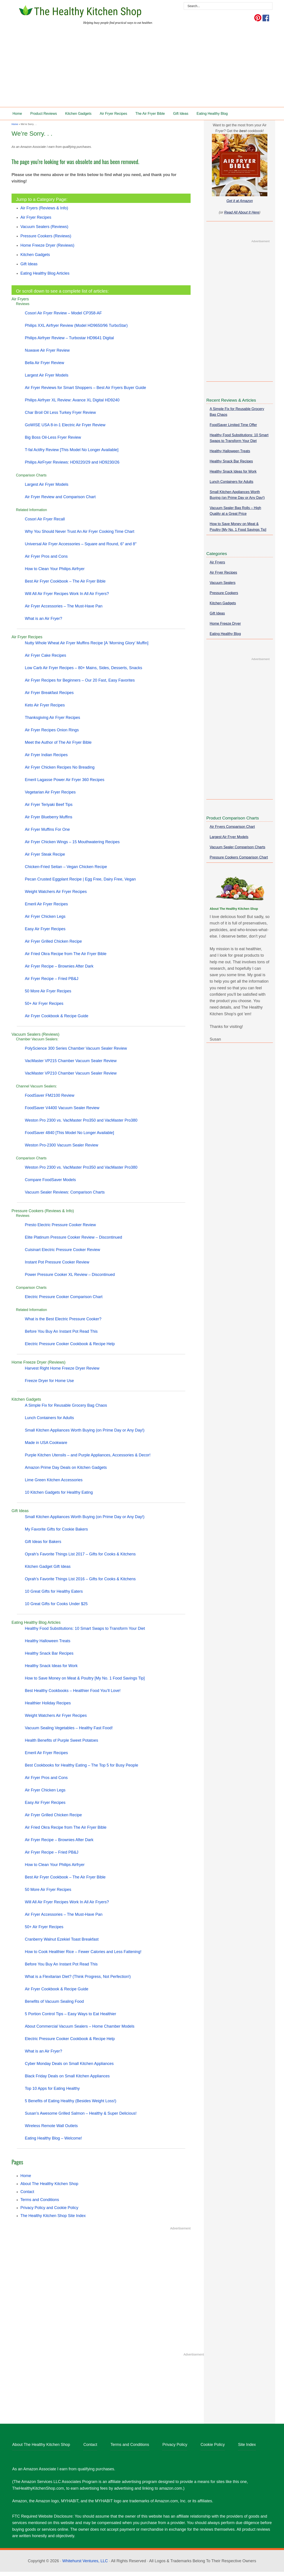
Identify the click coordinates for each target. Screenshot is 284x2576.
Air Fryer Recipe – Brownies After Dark (59, 970)
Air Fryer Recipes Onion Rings (52, 734)
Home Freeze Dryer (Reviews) (47, 249)
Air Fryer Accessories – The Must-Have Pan (64, 610)
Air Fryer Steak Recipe (45, 858)
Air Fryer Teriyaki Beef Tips (49, 809)
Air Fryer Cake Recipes (45, 659)
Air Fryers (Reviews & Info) (44, 212)
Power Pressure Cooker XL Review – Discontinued (70, 1279)
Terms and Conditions (39, 2204)
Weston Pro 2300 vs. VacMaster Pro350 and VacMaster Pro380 (81, 1124)
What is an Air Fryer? (43, 623)
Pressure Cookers (224, 597)
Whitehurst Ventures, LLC (85, 2565)
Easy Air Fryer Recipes (45, 933)
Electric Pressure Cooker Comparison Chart (64, 1301)
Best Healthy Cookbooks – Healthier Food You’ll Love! (72, 1694)
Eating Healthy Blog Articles (44, 277)
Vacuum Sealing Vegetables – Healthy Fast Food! (69, 1732)
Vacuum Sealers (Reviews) (44, 231)
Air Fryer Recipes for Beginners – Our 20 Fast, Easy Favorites (80, 684)
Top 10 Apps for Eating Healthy (52, 2092)
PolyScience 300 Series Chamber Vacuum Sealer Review (76, 1052)
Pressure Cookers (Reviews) (45, 240)
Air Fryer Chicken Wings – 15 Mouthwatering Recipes (72, 846)
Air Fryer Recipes (35, 221)
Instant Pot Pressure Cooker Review (57, 1266)
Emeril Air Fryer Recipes (46, 908)
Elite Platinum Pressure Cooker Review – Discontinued (73, 1241)
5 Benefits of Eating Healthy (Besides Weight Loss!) (70, 2105)
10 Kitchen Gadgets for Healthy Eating (59, 1496)
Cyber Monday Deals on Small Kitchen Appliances (69, 2067)
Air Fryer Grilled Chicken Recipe (53, 945)
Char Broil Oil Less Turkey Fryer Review (60, 416)
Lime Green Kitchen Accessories (54, 1484)
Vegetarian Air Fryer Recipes (50, 796)
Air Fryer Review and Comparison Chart (60, 501)
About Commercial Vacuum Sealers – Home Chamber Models (79, 2030)
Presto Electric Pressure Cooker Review (60, 1229)
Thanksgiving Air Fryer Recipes (52, 722)
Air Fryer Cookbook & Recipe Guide (56, 1020)
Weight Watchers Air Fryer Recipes (56, 896)
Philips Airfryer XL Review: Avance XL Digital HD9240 (72, 404)
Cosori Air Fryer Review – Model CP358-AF (63, 317)
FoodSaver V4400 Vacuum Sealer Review (62, 1112)
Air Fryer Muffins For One (47, 833)
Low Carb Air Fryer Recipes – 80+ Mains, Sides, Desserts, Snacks (83, 672)
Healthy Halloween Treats (47, 1645)
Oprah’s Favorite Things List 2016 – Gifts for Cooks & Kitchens (80, 1583)
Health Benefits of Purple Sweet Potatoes (61, 1744)
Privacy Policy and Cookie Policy (49, 2212)
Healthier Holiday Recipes (48, 1707)
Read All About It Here (241, 216)
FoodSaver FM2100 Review (49, 1099)
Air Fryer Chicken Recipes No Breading (60, 771)
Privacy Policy (174, 2449)
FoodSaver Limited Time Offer (233, 429)
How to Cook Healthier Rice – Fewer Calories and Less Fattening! (83, 1955)
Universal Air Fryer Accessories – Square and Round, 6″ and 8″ (80, 548)
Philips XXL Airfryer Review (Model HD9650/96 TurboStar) (76, 329)
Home (15, 128)
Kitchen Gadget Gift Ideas (48, 1571)
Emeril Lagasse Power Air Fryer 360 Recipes (64, 784)
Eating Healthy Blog (225, 638)
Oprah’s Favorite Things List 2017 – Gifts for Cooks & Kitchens (80, 1558)
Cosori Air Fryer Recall (45, 523)
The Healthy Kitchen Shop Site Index (53, 2220)
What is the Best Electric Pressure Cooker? (63, 1323)
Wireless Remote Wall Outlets (51, 2130)
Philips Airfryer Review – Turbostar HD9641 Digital (69, 342)
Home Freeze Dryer (225, 628)
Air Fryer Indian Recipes (46, 759)
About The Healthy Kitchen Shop (49, 2188)
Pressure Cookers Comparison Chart (239, 861)
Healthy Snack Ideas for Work (51, 1670)
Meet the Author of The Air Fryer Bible (58, 746)
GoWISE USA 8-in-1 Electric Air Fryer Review (65, 429)
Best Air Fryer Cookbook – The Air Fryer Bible (65, 585)
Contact (27, 2196)
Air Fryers (217, 566)
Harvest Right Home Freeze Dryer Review (62, 1372)
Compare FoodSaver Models (50, 1184)
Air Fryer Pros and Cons (46, 560)
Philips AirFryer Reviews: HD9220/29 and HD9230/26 (72, 466)
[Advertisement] (142, 68)
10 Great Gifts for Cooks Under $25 (56, 1608)
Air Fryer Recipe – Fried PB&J (51, 983)
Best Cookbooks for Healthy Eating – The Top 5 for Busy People (81, 1769)
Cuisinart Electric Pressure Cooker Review (62, 1254)
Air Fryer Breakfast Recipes (49, 697)
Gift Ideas (28, 268)
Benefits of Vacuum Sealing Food (54, 2005)
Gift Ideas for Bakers (43, 1546)
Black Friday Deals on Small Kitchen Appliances (67, 2080)
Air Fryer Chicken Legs (45, 920)
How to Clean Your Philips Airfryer (55, 573)
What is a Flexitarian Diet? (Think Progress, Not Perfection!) (78, 1980)
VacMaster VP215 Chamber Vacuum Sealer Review (71, 1065)
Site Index (247, 2449)
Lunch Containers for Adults (49, 1422)
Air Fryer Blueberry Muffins (48, 821)
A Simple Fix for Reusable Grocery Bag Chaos (66, 1409)
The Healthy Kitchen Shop (70, 12)
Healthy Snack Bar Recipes (49, 1657)
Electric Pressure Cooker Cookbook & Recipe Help (70, 1348)
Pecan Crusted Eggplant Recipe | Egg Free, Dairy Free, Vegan (80, 883)
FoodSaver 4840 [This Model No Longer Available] (69, 1137)
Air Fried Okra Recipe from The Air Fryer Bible (65, 958)
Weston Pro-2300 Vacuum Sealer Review (61, 1149)
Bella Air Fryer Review (44, 367)
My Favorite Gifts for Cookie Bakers (56, 1533)
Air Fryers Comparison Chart (232, 831)
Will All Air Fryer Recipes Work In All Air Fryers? (67, 598)
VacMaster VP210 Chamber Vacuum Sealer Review (71, 1077)
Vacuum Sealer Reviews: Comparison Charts (65, 1196)
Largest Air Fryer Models (46, 379)
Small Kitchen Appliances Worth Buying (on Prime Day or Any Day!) (84, 1434)
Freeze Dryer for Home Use (49, 1385)
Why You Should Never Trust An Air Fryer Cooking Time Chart (79, 535)
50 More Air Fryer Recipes (48, 995)
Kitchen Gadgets (35, 259)
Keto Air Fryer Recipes (45, 709)
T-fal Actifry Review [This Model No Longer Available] (71, 454)
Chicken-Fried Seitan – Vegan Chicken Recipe (66, 871)
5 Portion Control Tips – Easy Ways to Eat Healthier (70, 2018)
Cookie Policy (213, 2449)
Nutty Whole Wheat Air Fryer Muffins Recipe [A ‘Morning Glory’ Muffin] (86, 647)
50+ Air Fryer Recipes (44, 1007)
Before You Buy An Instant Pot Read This (61, 1335)
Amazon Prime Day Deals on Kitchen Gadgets (66, 1471)
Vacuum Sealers (222, 587)
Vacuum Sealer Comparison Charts (237, 851)
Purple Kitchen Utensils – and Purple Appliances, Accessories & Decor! (87, 1459)
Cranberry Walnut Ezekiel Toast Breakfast (62, 1943)
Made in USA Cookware (46, 1447)
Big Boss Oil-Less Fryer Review (53, 441)
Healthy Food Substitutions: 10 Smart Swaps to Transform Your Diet (85, 1632)
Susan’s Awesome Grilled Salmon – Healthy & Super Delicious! (81, 2117)
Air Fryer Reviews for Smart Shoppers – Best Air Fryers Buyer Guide (85, 392)
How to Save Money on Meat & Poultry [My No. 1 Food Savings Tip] (85, 1682)
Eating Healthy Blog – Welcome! (53, 2142)
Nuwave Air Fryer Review (47, 354)
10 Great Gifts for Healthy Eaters (54, 1595)
